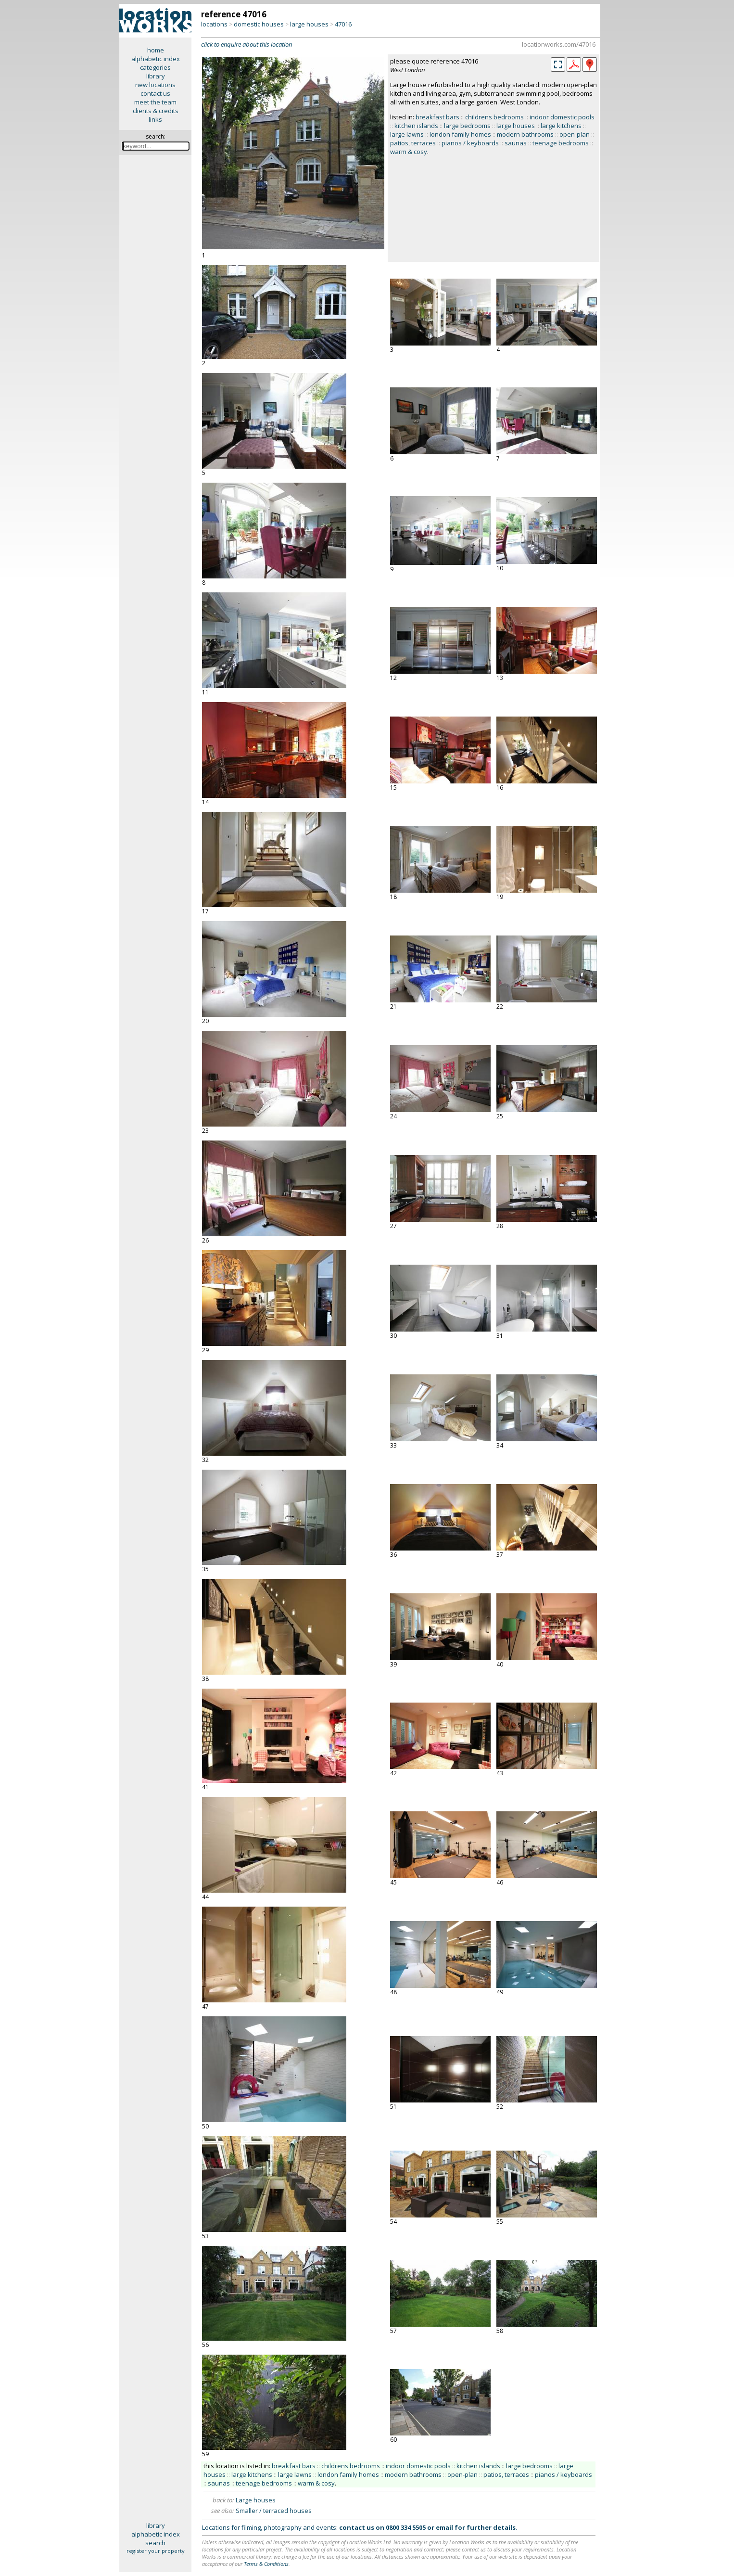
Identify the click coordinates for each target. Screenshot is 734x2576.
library (155, 76)
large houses (309, 24)
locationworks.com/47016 (558, 44)
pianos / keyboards (470, 143)
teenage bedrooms (560, 143)
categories (155, 67)
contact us (155, 93)
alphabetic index (155, 58)
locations (214, 24)
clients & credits (155, 110)
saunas (516, 143)
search (155, 2542)
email (444, 2527)
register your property (156, 2550)
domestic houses (259, 24)
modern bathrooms (525, 134)
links (155, 119)
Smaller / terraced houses (274, 2510)
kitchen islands (416, 125)
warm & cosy (408, 151)
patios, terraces (413, 143)
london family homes (460, 134)
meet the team (155, 102)
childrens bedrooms (494, 117)
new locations (155, 84)
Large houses (256, 2500)
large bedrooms (467, 125)
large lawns (407, 134)
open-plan (574, 134)
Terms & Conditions (266, 2563)
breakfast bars (437, 117)
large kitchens (561, 125)
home (155, 50)
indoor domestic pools (562, 117)
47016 (343, 24)
